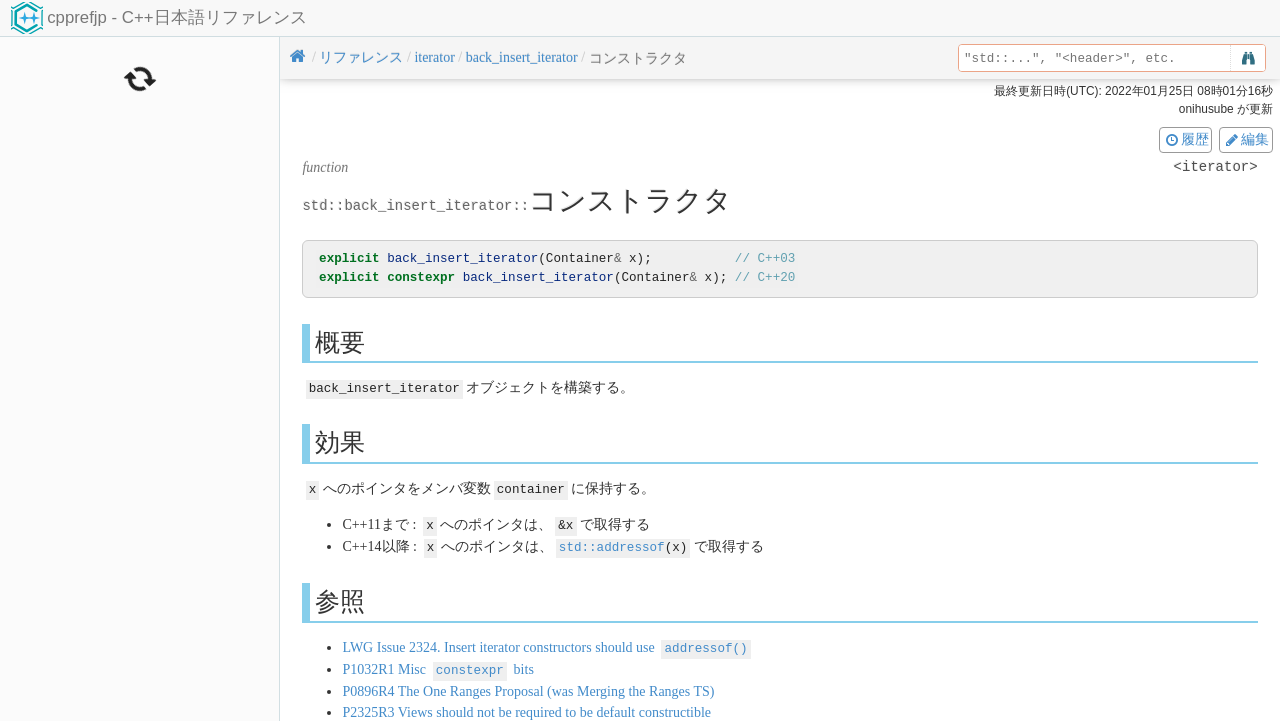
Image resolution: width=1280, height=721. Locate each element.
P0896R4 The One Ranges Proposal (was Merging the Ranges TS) (528, 685)
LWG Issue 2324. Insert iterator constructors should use (546, 643)
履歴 (1186, 139)
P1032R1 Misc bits (437, 664)
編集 (1246, 139)
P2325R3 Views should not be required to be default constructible (526, 706)
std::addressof (612, 543)
